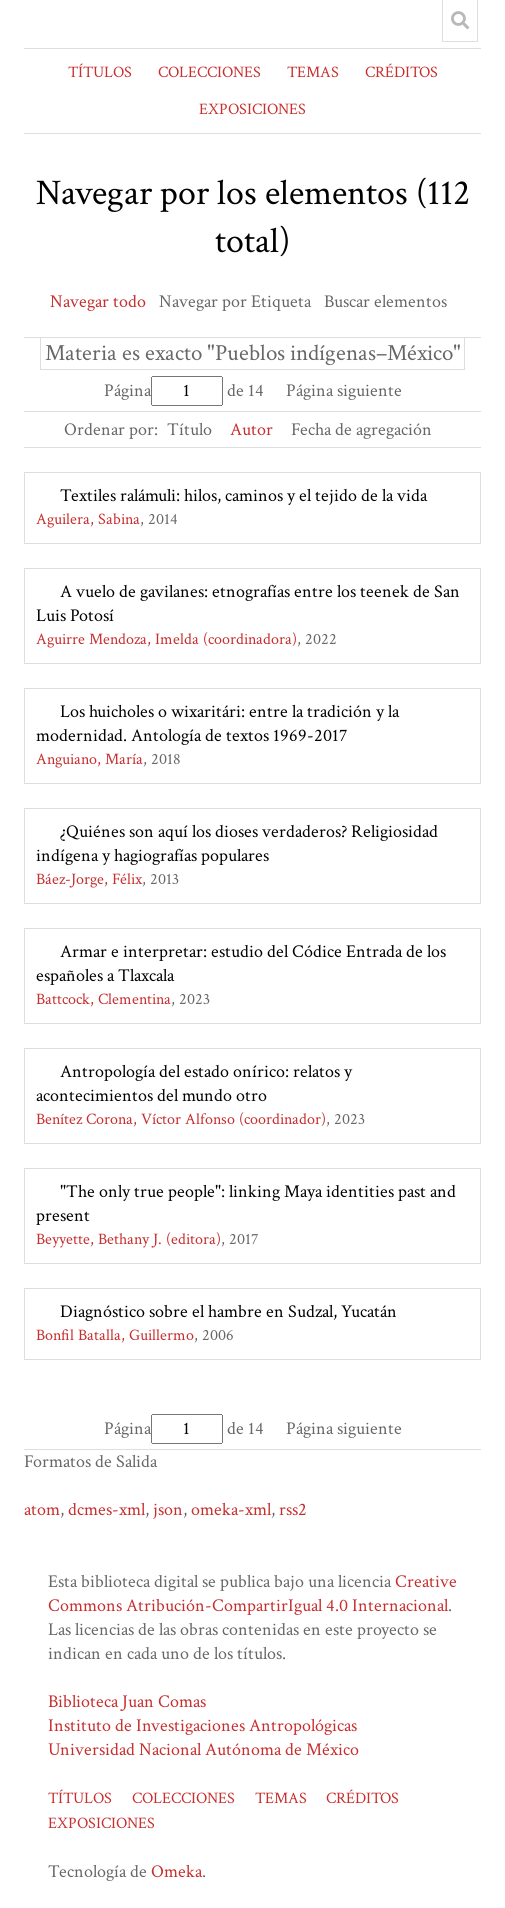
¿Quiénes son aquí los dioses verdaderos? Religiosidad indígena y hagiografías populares (237, 843)
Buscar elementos (385, 301)
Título (189, 429)
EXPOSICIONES (252, 109)
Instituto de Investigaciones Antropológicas (202, 1725)
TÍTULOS (100, 72)
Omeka (176, 1871)
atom (42, 1509)
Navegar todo (98, 301)
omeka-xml (231, 1509)
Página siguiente (344, 390)
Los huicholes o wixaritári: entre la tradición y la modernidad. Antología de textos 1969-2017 (217, 723)
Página (163, 390)
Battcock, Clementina (103, 999)
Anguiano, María (89, 759)
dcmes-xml (106, 1509)
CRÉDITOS (401, 72)
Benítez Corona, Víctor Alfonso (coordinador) (181, 1119)
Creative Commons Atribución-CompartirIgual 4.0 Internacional (252, 1593)
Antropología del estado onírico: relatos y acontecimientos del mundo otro (194, 1083)
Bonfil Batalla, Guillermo (115, 1335)
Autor (251, 429)
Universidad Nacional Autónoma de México (203, 1749)
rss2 (293, 1509)
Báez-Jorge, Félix (89, 879)
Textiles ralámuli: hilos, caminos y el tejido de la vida (243, 495)
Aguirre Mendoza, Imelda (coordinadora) (166, 639)
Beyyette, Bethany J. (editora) (128, 1239)
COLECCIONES (209, 72)
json (168, 1509)
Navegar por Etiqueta (235, 301)
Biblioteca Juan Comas (127, 1701)
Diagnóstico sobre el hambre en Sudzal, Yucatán (228, 1311)
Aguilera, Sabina (88, 519)
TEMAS (313, 72)
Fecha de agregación (361, 429)
